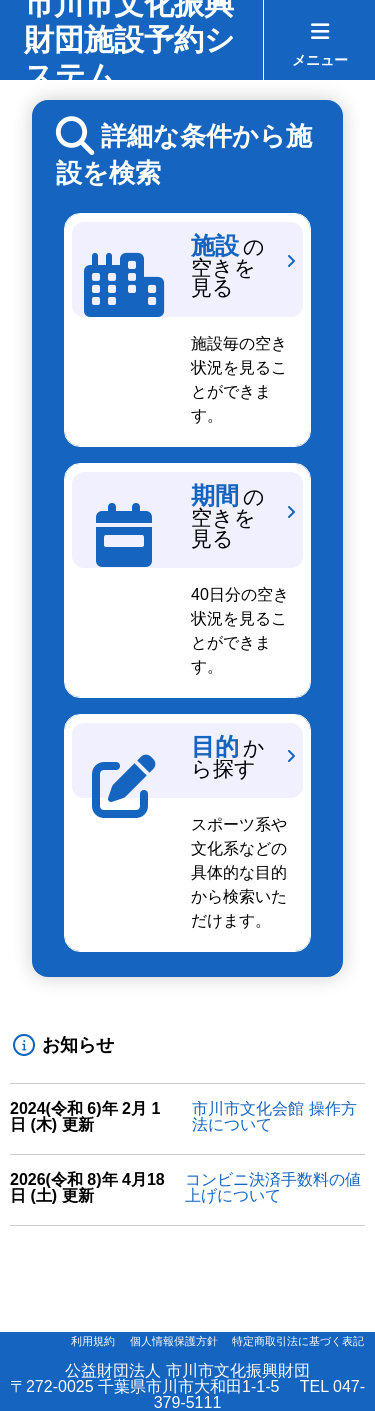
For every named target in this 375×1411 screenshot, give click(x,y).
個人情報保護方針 (174, 1341)
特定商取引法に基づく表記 (298, 1341)
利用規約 (93, 1341)
